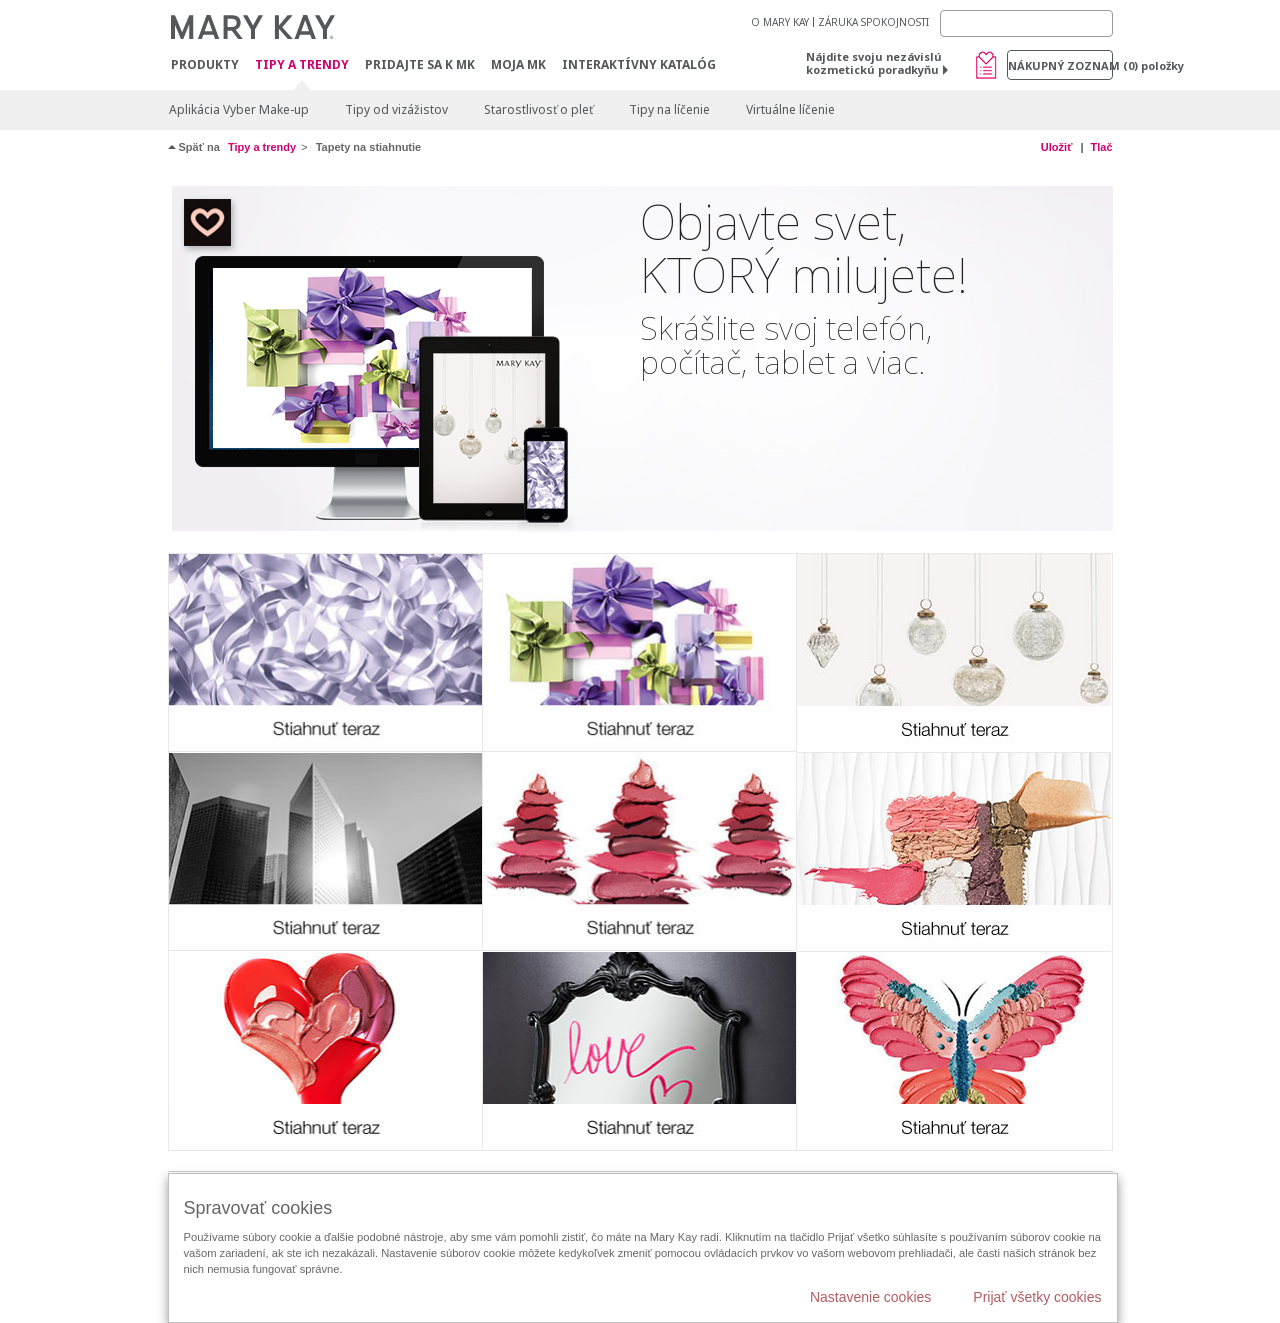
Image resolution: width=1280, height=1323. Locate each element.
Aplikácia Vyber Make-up (239, 109)
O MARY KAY (780, 22)
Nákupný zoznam (1060, 65)
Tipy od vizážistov (396, 109)
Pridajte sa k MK (420, 64)
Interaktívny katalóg (639, 64)
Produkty (205, 64)
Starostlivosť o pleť (538, 109)
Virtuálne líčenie (790, 109)
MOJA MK (518, 64)
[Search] (1026, 23)
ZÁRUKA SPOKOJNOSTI (873, 22)
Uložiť (1057, 147)
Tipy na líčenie (669, 109)
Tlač (1101, 147)
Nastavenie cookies (870, 1297)
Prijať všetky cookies (1037, 1297)
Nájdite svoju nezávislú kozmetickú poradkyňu (874, 63)
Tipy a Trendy (302, 65)
